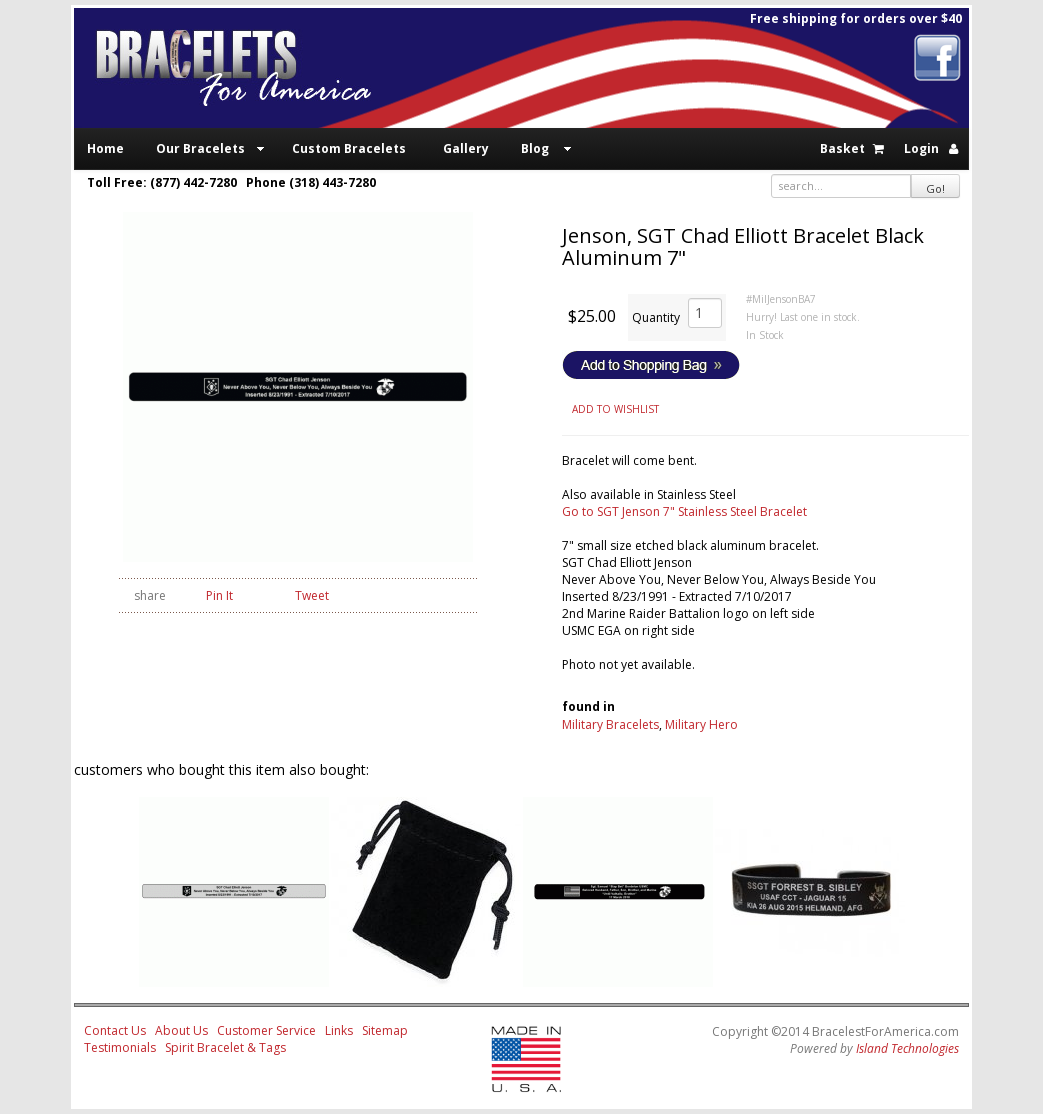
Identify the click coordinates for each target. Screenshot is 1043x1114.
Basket (842, 148)
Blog (535, 148)
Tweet (312, 595)
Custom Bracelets (349, 148)
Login (921, 148)
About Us (181, 1030)
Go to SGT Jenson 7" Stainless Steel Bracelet (684, 511)
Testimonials (120, 1047)
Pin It (219, 595)
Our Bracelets (200, 148)
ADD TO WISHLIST (615, 409)
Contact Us (115, 1030)
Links (339, 1030)
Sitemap (385, 1030)
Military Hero (701, 724)
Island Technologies (907, 1048)
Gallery (466, 148)
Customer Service (266, 1030)
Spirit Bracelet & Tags (225, 1047)
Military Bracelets (610, 724)
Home (105, 148)
